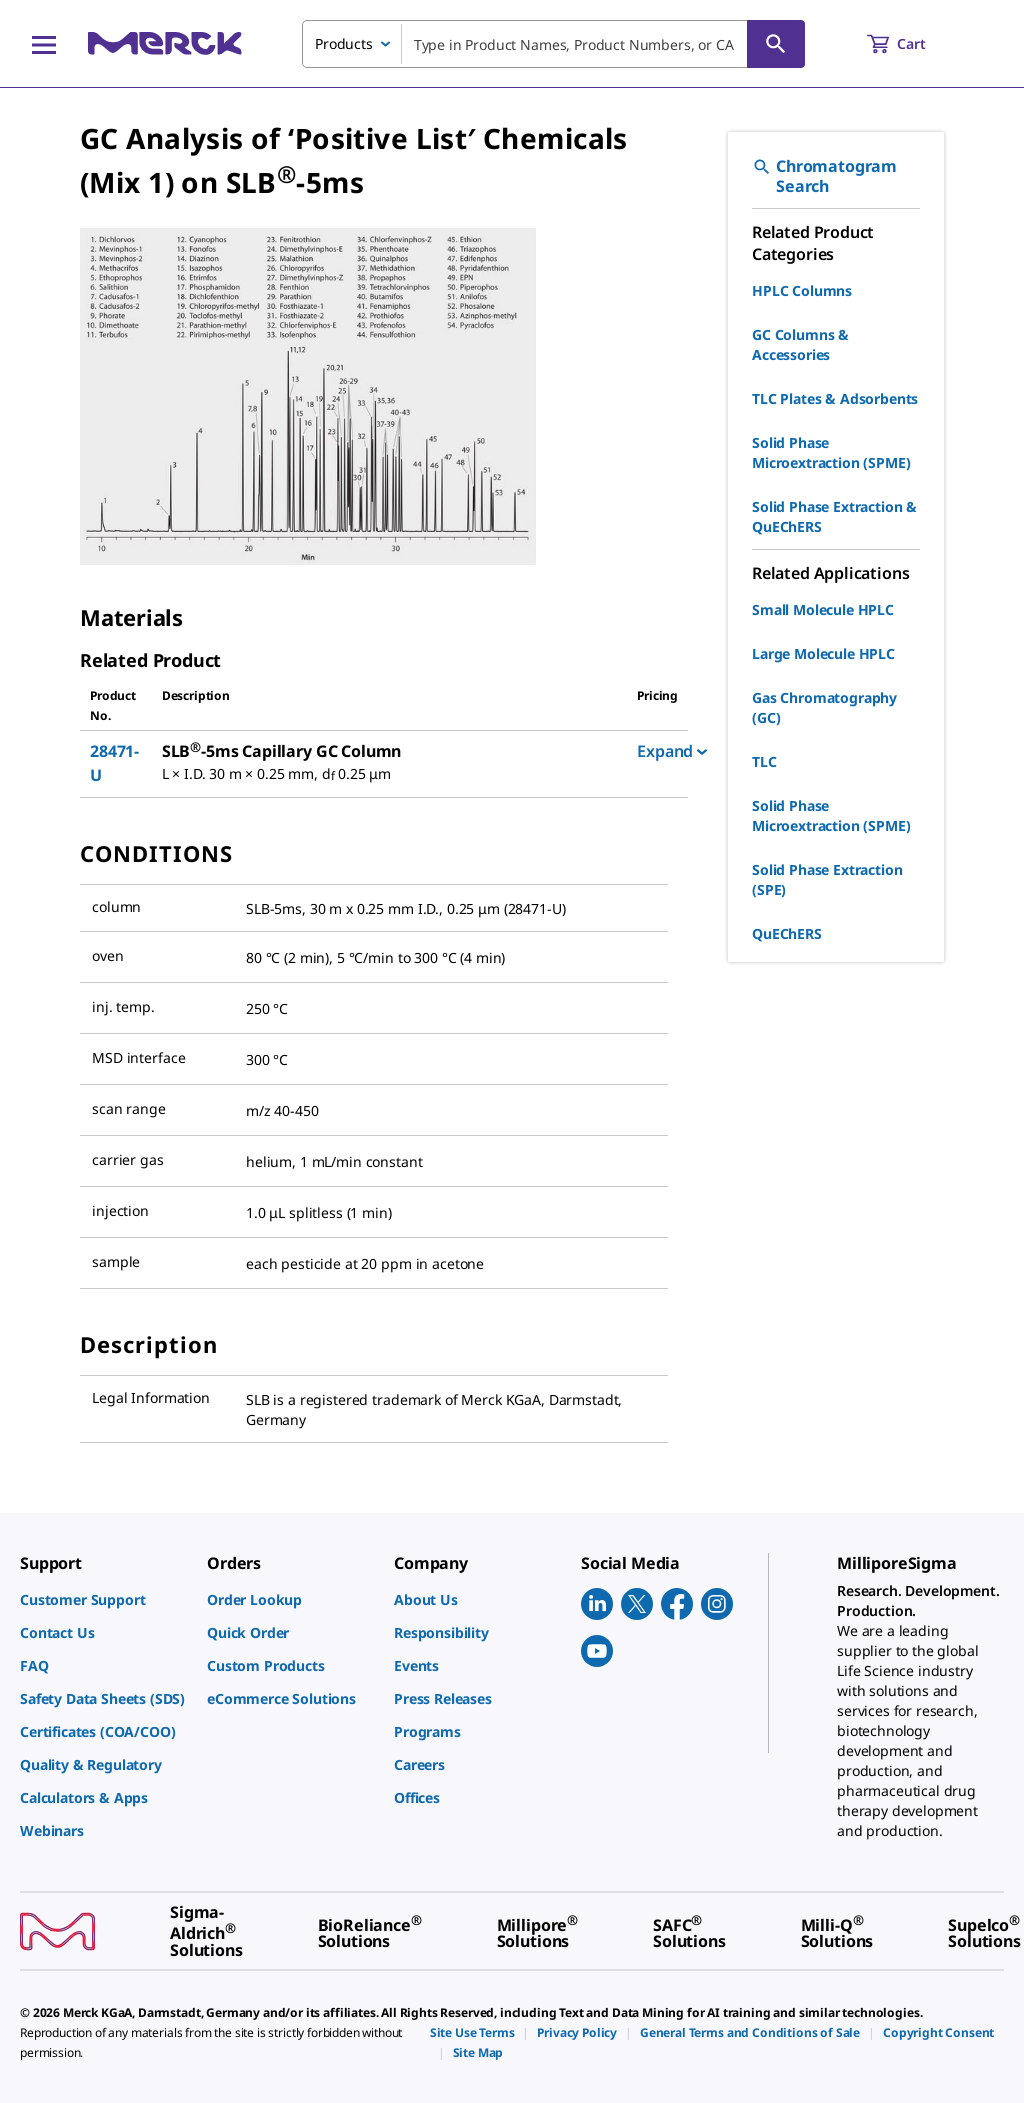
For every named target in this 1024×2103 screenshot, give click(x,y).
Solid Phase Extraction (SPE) (827, 879)
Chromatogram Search (824, 176)
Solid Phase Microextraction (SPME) (831, 452)
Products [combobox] (344, 43)
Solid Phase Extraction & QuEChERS (834, 516)
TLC (764, 761)
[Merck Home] (165, 43)
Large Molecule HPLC (823, 653)
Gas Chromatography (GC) (824, 707)
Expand (672, 751)
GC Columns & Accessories (800, 344)
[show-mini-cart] (914, 44)
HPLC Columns (802, 290)
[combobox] (553, 44)
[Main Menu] (44, 44)
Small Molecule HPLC (823, 609)
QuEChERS (787, 933)
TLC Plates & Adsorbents (835, 398)
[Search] (776, 44)
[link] (103, 1599)
